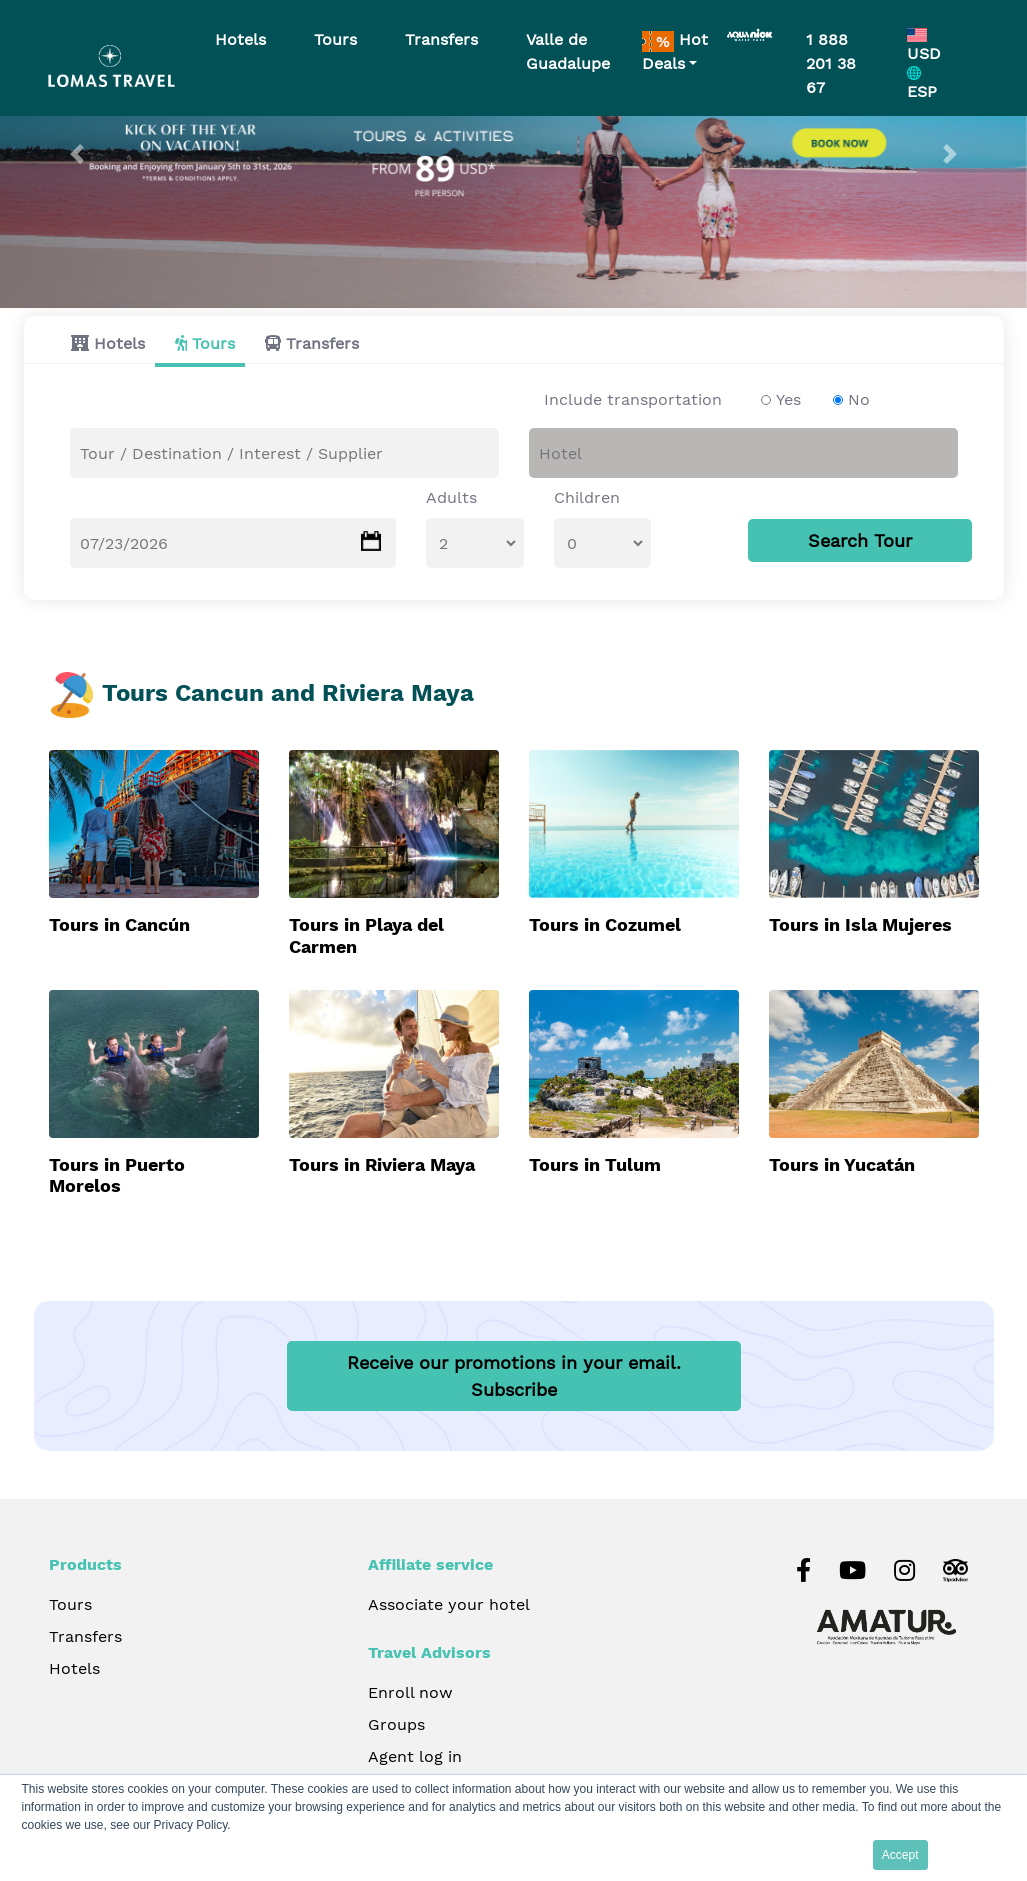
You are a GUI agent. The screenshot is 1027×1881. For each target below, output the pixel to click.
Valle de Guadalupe (568, 51)
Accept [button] (900, 1855)
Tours (213, 343)
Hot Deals (675, 51)
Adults (451, 497)
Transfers (322, 343)
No (859, 399)
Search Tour (860, 540)
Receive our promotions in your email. (514, 1376)
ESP (922, 83)
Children (587, 497)
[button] (77, 154)
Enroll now (410, 1692)
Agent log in (415, 1756)
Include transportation (633, 399)
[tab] (103, 343)
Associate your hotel (449, 1604)
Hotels (119, 343)
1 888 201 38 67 (831, 63)
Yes (788, 399)
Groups (396, 1724)
